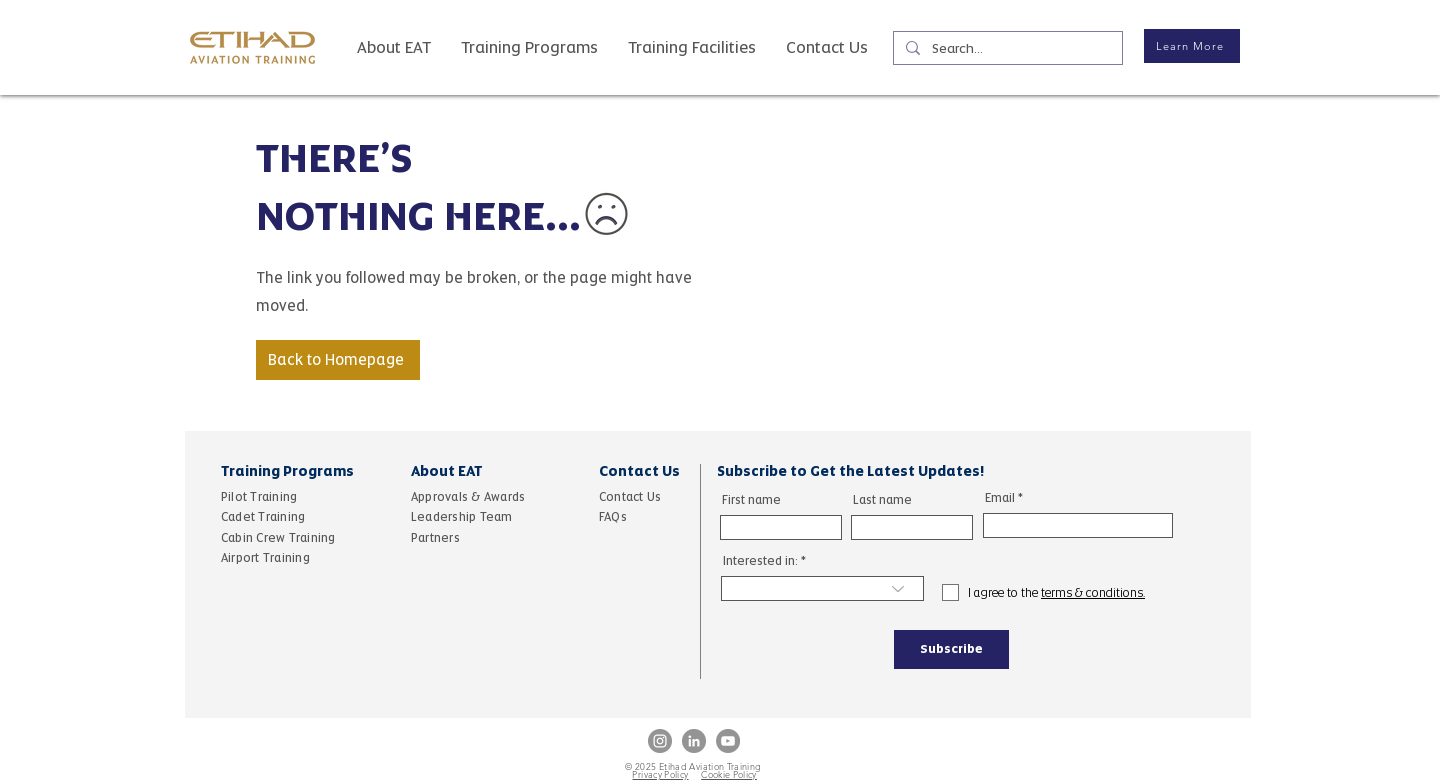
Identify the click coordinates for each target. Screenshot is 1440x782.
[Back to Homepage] (338, 360)
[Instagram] (660, 741)
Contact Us (632, 497)
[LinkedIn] (694, 741)
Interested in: (760, 561)
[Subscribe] (951, 649)
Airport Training (265, 558)
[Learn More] (1192, 46)
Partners (437, 538)
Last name (882, 500)
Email (1000, 498)
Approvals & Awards (468, 497)
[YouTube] (728, 741)
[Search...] (1006, 49)
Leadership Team (462, 517)
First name (751, 500)
